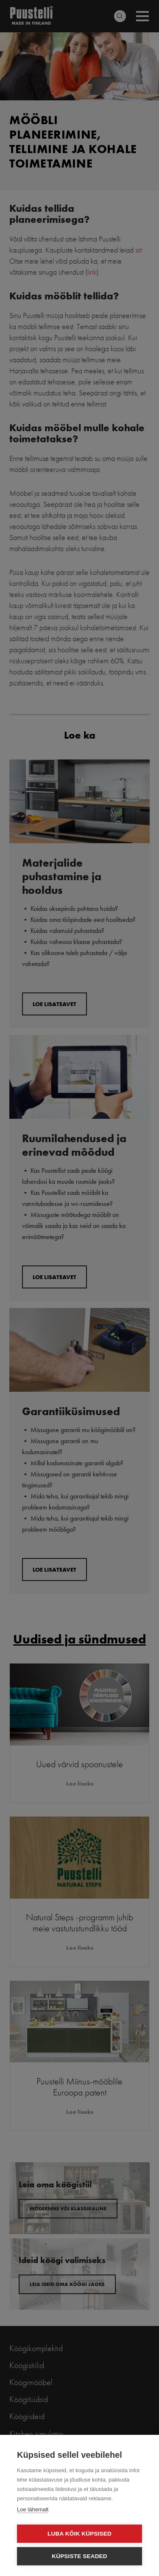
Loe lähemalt (32, 2509)
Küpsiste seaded (79, 2556)
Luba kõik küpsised (79, 2534)
